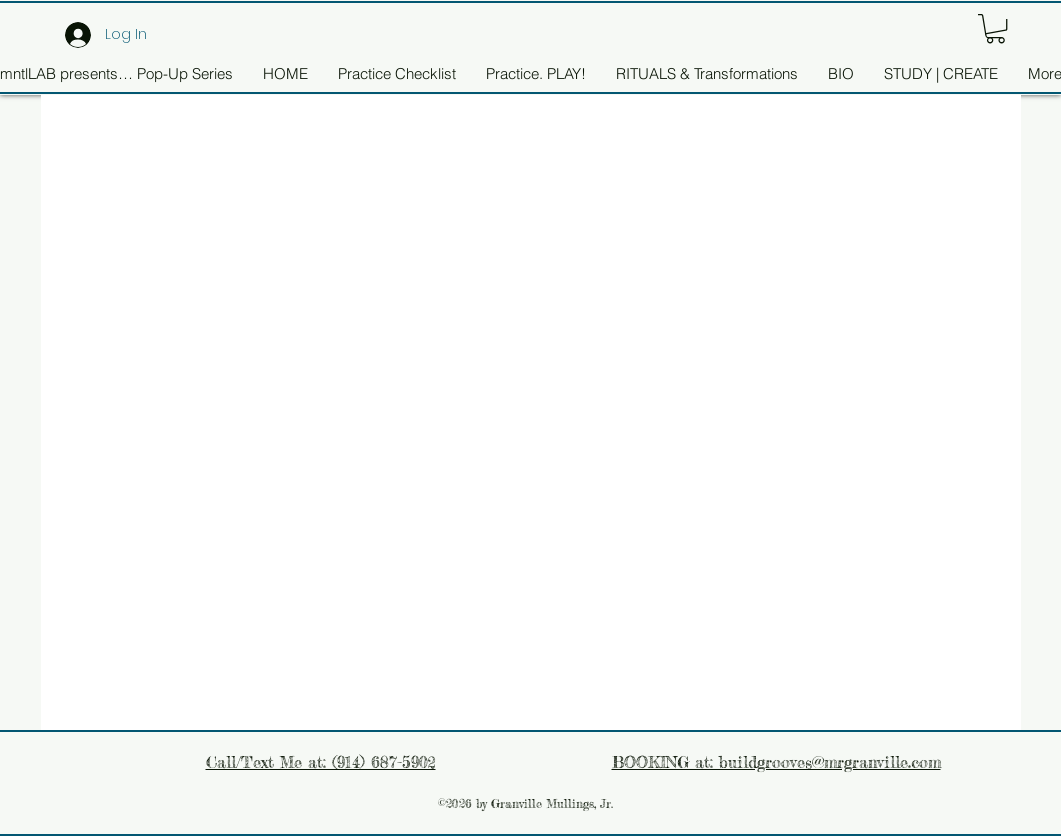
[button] (995, 28)
